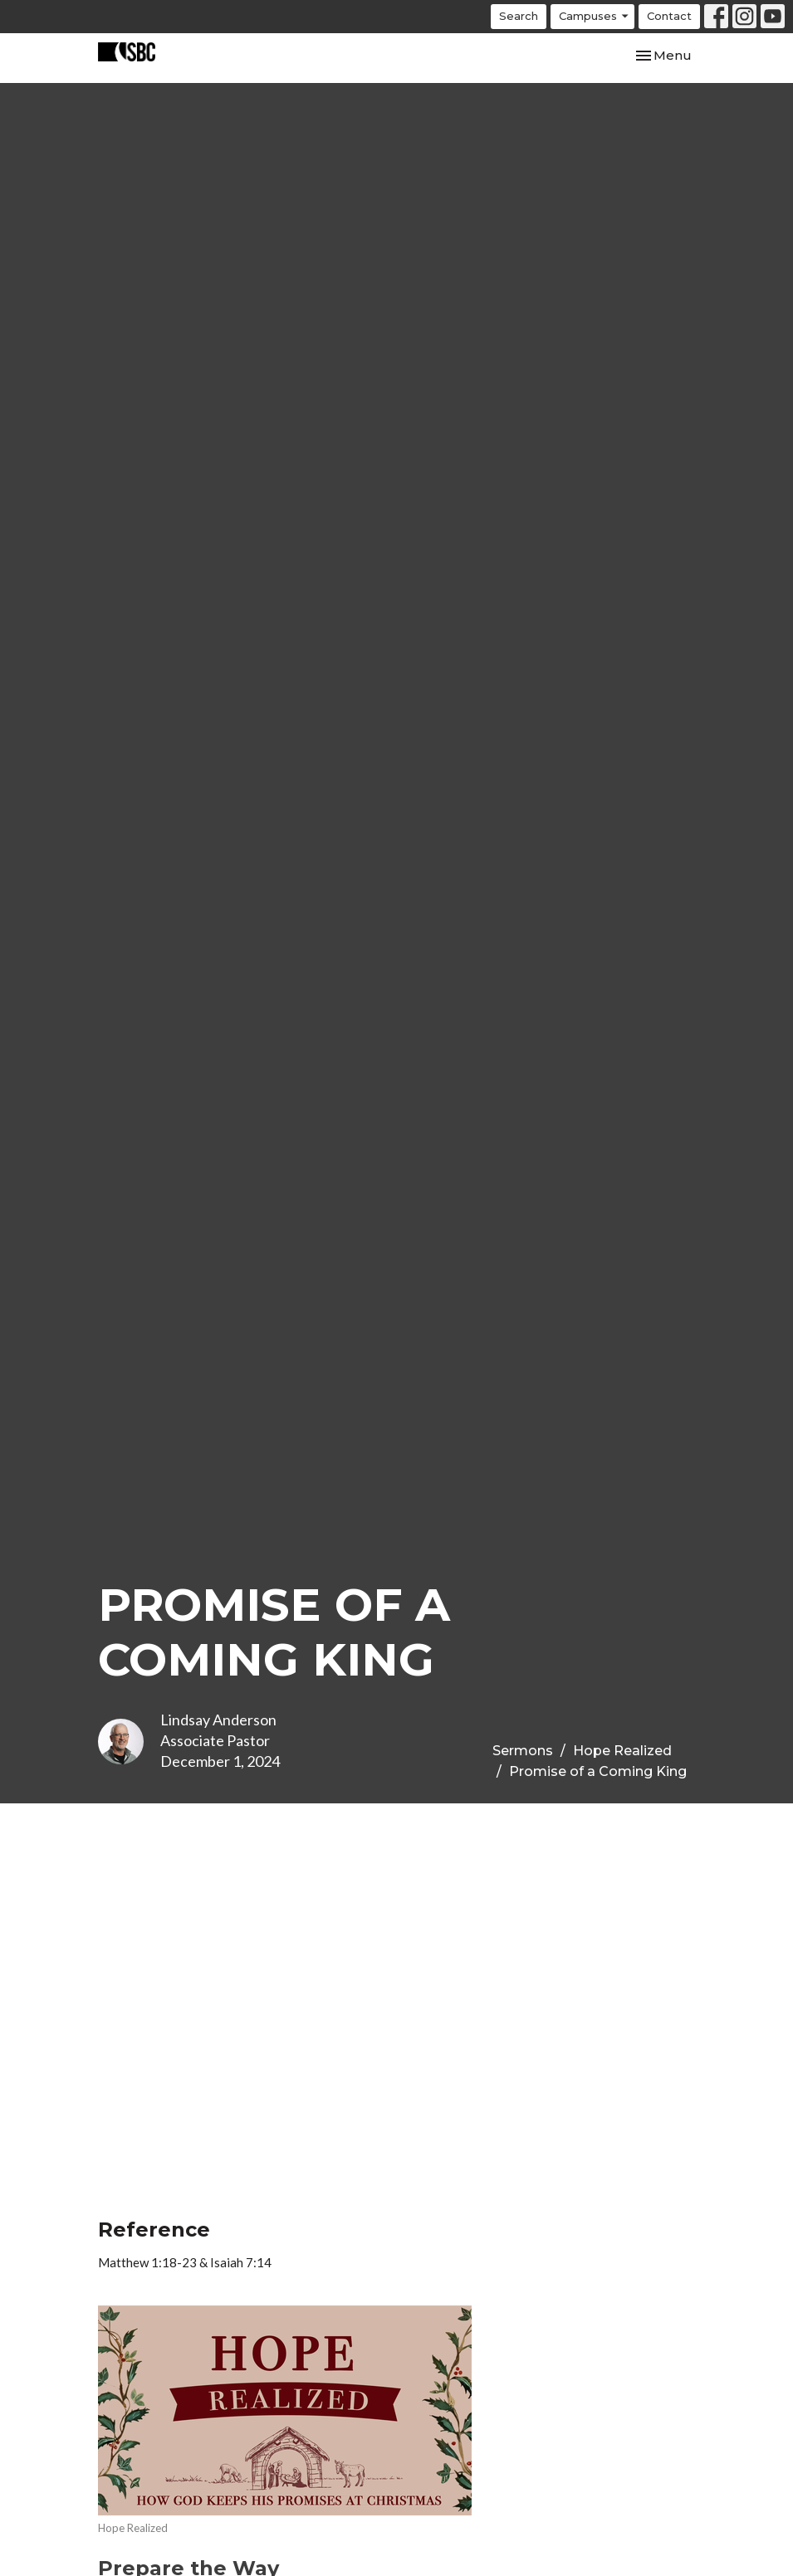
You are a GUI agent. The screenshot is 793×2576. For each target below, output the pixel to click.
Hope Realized (622, 1751)
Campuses (594, 16)
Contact (669, 15)
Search (518, 15)
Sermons (522, 1751)
